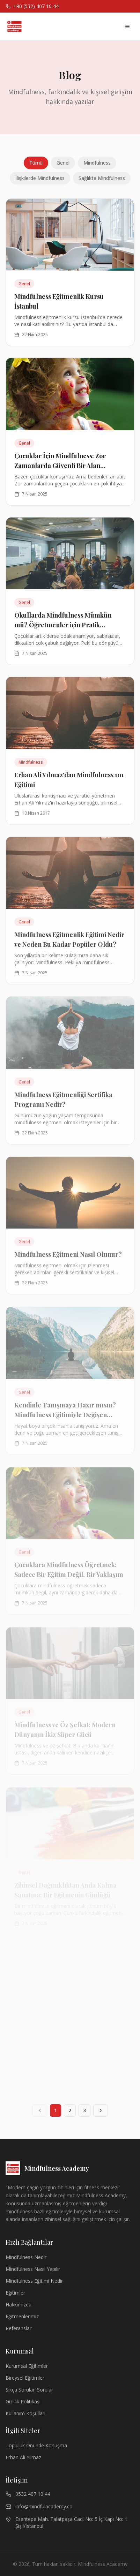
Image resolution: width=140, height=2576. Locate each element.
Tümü (36, 163)
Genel (63, 163)
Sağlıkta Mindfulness (102, 178)
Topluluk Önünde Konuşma (36, 2445)
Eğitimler (15, 2292)
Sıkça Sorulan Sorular (29, 2389)
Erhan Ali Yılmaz (23, 2457)
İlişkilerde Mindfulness (40, 178)
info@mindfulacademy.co (39, 2506)
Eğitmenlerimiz (22, 2316)
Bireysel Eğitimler (25, 2377)
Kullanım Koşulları (25, 2413)
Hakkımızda (18, 2304)
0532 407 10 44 (28, 2494)
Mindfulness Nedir (26, 2257)
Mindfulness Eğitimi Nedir (34, 2280)
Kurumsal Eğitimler (27, 2366)
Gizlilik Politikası (23, 2401)
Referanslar (18, 2328)
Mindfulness (97, 163)
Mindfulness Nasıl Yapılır (33, 2269)
